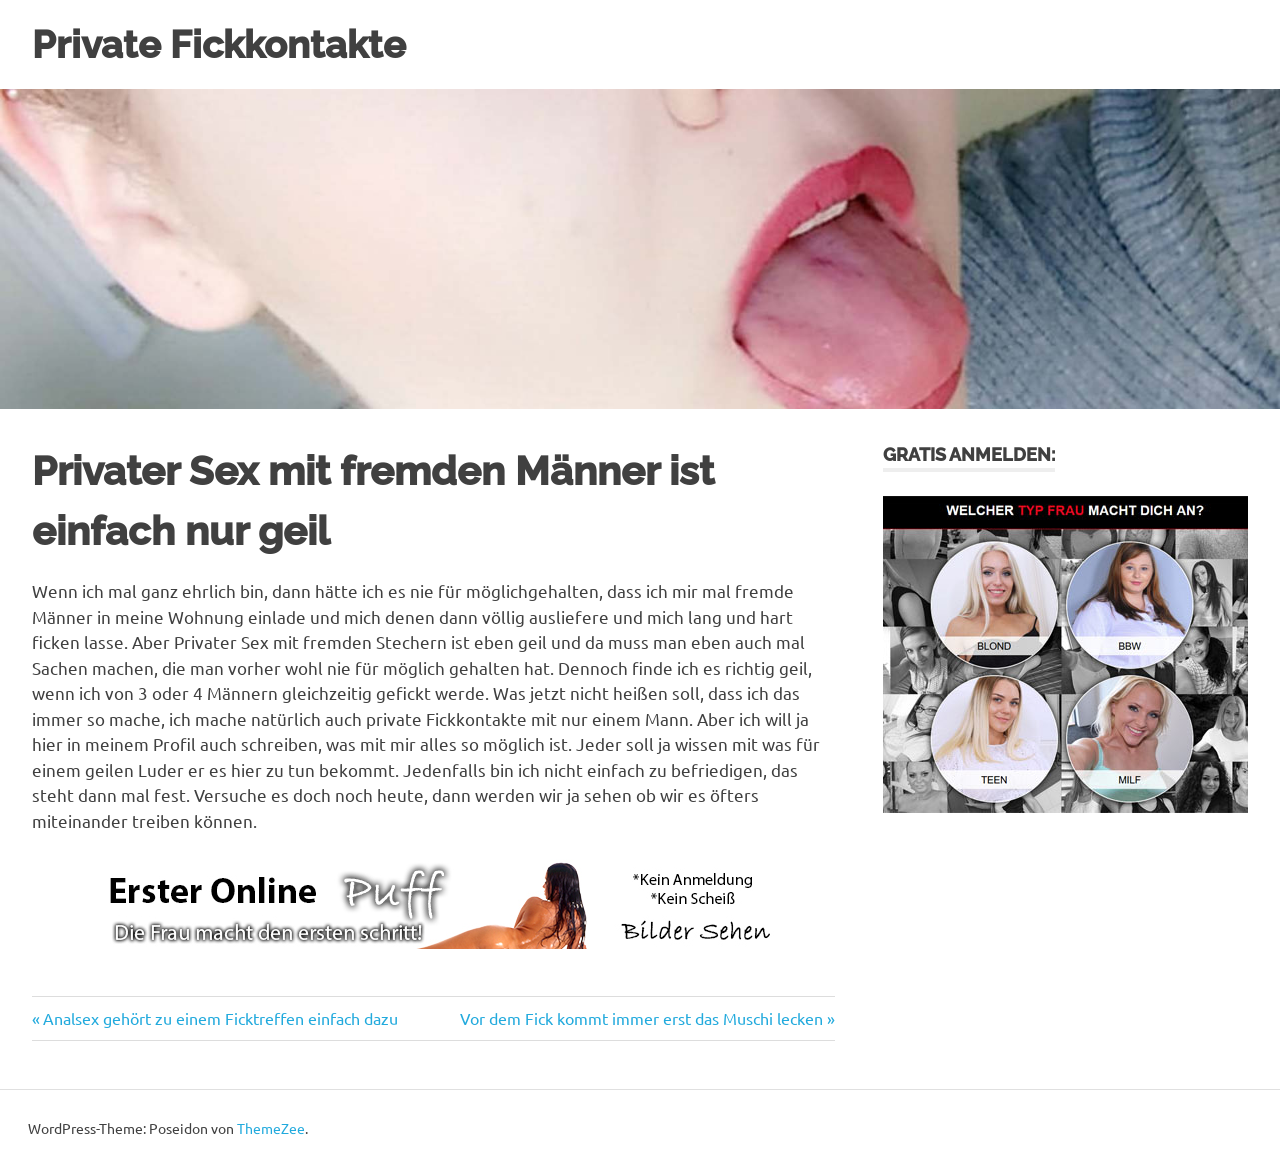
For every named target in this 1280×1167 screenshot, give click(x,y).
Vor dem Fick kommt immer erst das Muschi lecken (641, 1018)
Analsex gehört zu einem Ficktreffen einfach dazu (220, 1018)
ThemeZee (271, 1128)
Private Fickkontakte (219, 44)
